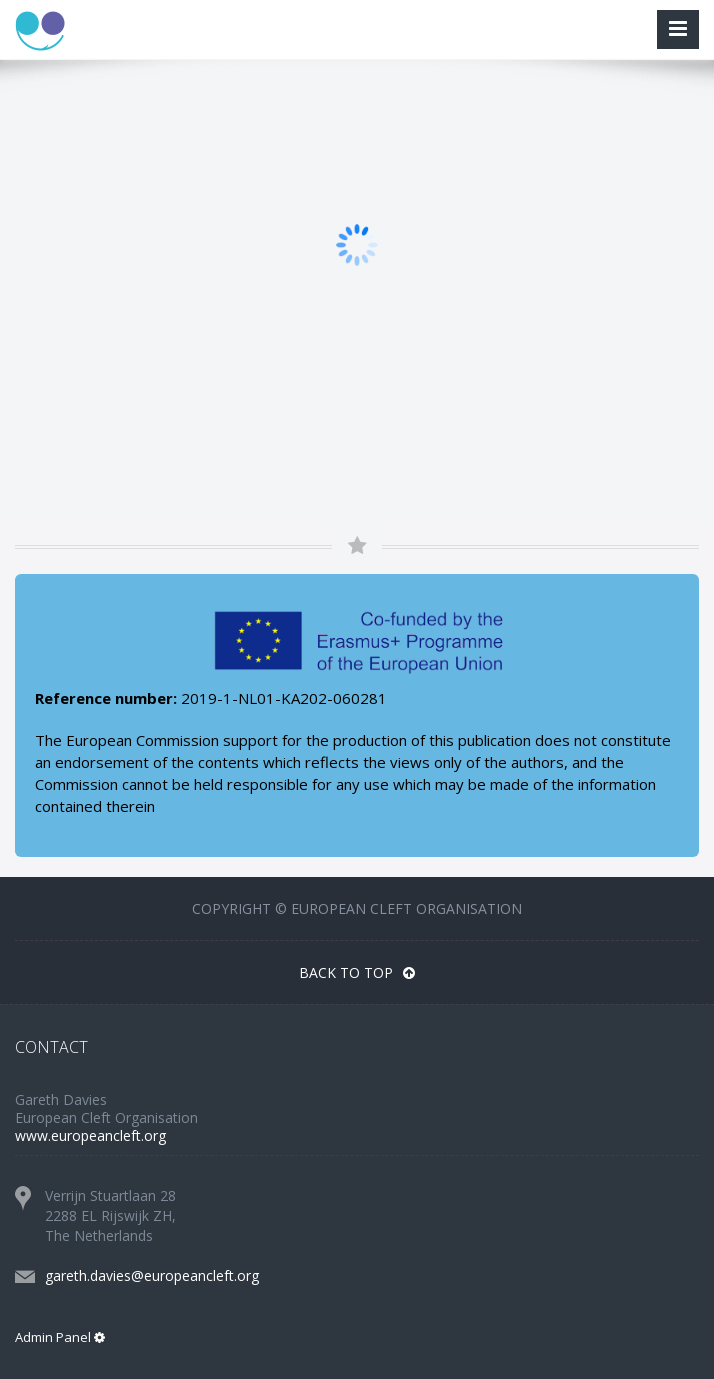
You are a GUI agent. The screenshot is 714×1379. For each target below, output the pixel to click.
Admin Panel (60, 1337)
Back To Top (357, 972)
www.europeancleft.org (90, 1135)
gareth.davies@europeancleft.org (152, 1275)
